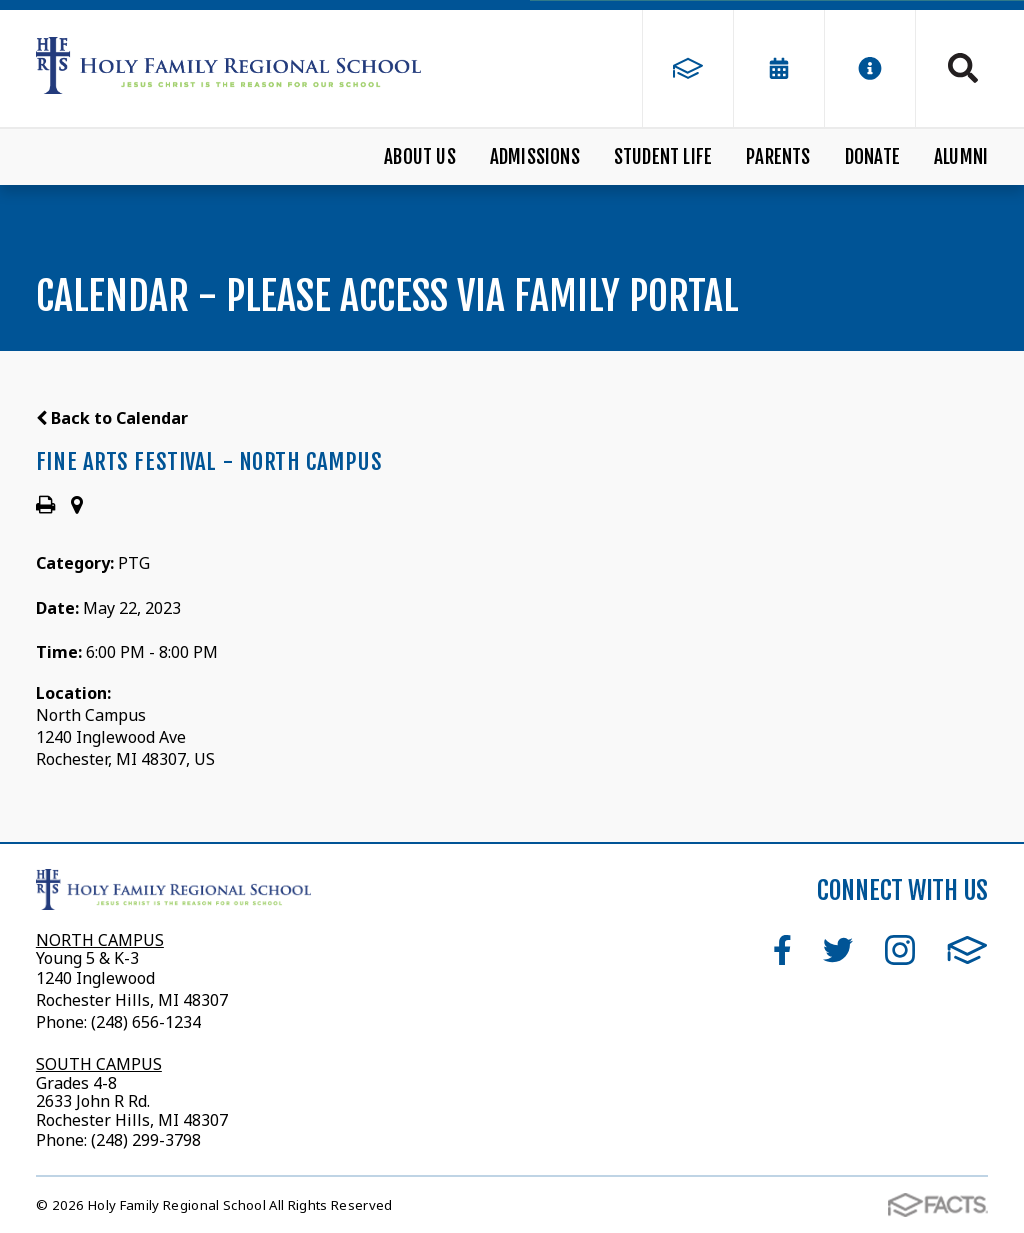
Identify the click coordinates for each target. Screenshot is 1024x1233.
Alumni (961, 157)
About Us (420, 157)
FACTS (967, 950)
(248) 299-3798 (144, 1140)
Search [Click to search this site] (963, 68)
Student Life (663, 157)
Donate (872, 157)
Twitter (838, 950)
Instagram (900, 950)
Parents (778, 157)
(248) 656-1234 (146, 1022)
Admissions (535, 157)
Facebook (782, 950)
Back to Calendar (112, 418)
